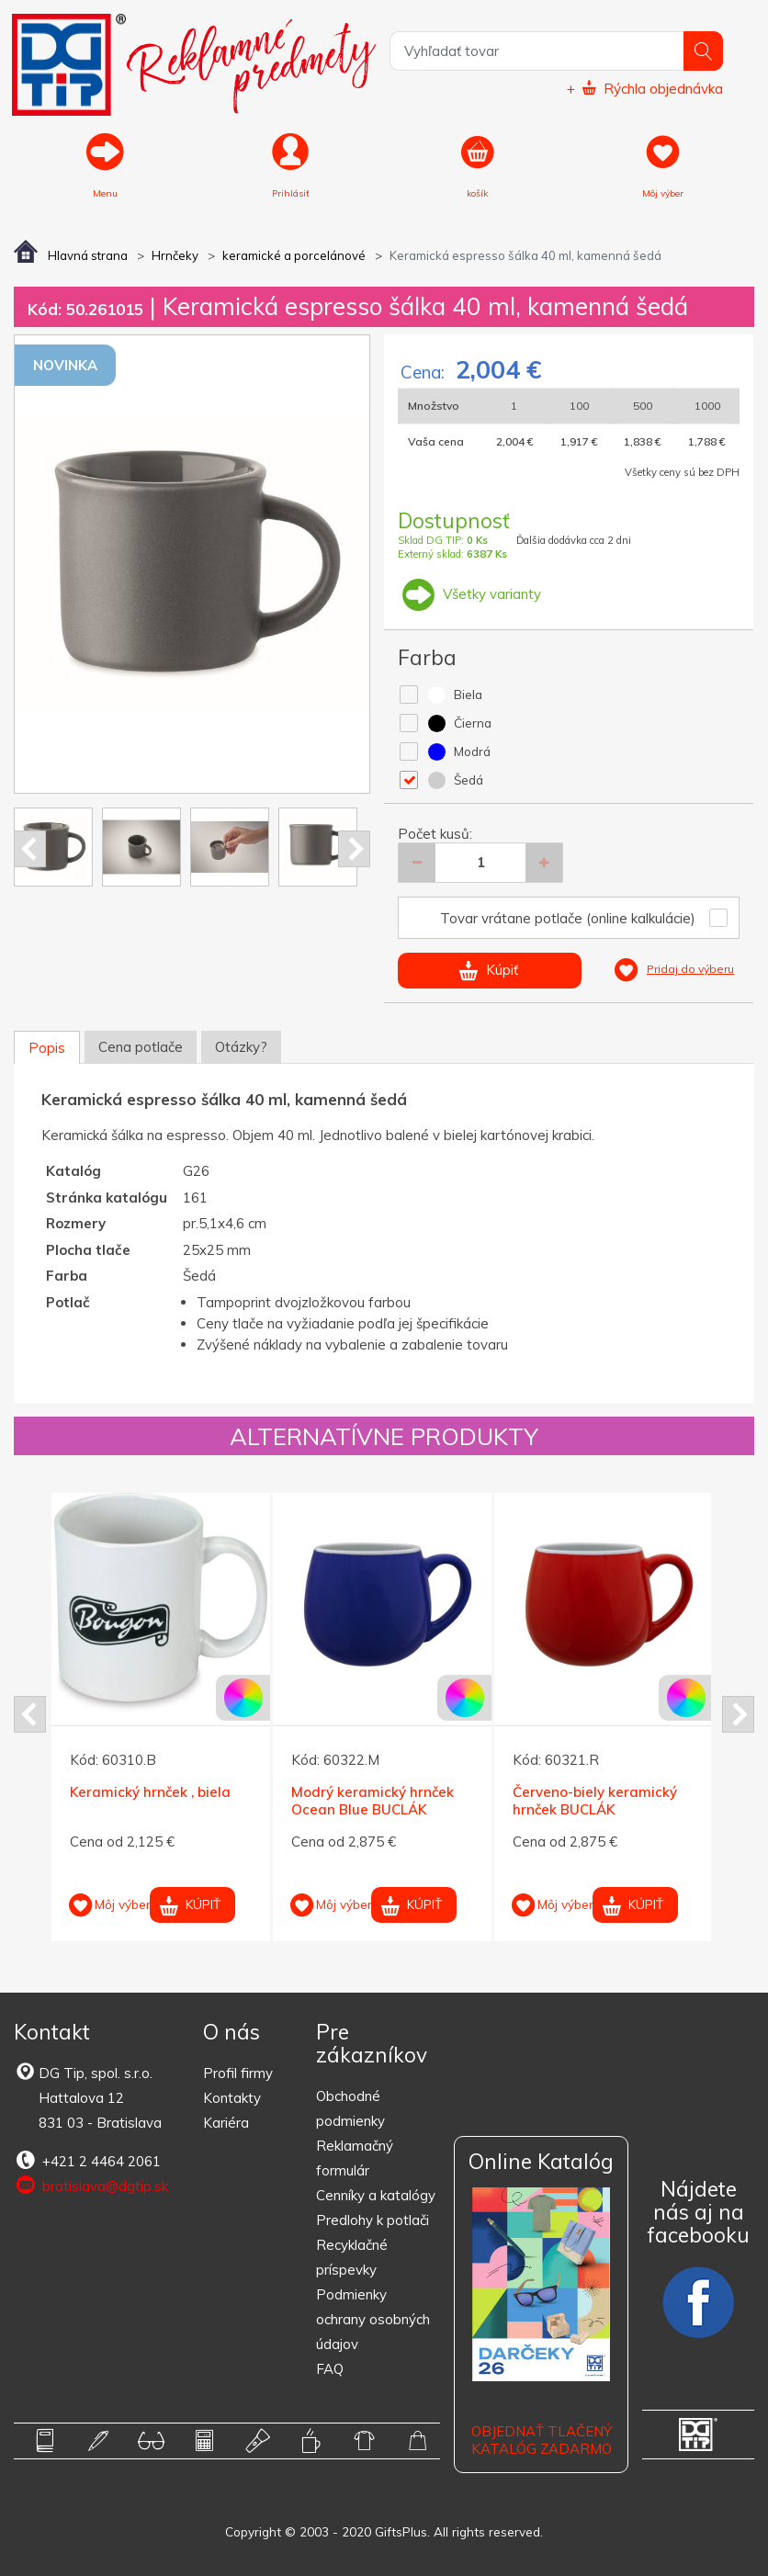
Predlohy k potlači (372, 2220)
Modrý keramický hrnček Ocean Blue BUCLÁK (372, 1800)
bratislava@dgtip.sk (91, 2186)
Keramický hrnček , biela (150, 1791)
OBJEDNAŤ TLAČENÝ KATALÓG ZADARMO (541, 2440)
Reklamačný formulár (354, 2158)
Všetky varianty (469, 594)
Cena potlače (140, 1047)
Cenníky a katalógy (375, 2195)
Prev (30, 848)
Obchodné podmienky (350, 2108)
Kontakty (232, 2098)
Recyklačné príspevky (352, 2257)
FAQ (330, 2369)
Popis (46, 1047)
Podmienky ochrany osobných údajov (373, 2319)
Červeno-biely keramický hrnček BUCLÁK (595, 1800)
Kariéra (226, 2122)
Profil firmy (238, 2073)
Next (354, 848)
